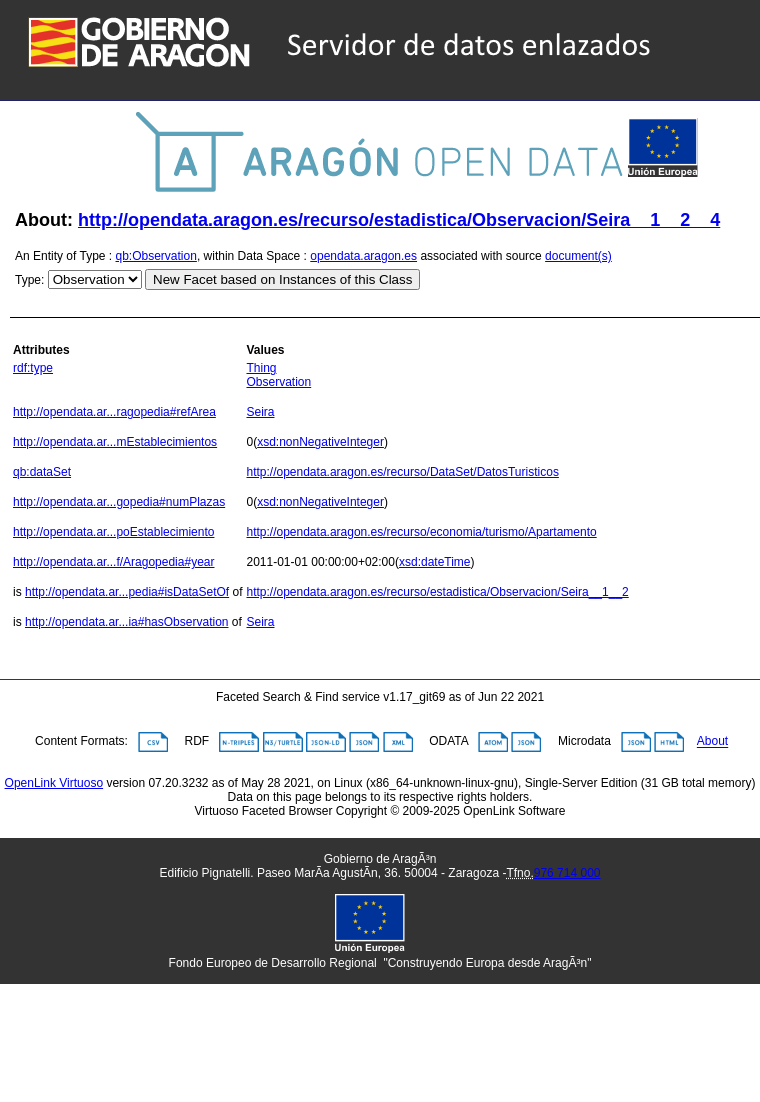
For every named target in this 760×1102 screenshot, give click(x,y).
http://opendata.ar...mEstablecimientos (115, 442)
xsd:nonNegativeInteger (320, 442)
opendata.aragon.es (363, 256)
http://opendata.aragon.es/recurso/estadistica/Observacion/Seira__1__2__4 (399, 220)
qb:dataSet (42, 472)
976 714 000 (567, 873)
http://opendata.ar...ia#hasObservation (126, 622)
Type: (29, 280)
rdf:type (33, 368)
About (712, 742)
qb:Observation (156, 256)
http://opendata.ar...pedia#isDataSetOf (127, 592)
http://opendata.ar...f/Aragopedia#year (113, 562)
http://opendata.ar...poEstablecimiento (113, 532)
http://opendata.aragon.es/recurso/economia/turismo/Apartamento (421, 532)
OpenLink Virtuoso (54, 783)
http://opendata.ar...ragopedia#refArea (114, 412)
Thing (261, 368)
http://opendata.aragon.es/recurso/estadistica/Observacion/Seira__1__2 (437, 592)
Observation (278, 382)
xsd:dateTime (435, 562)
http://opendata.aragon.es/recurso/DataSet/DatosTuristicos (402, 472)
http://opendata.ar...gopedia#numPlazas (119, 502)
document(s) (578, 256)
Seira (260, 412)
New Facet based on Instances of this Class (282, 279)
